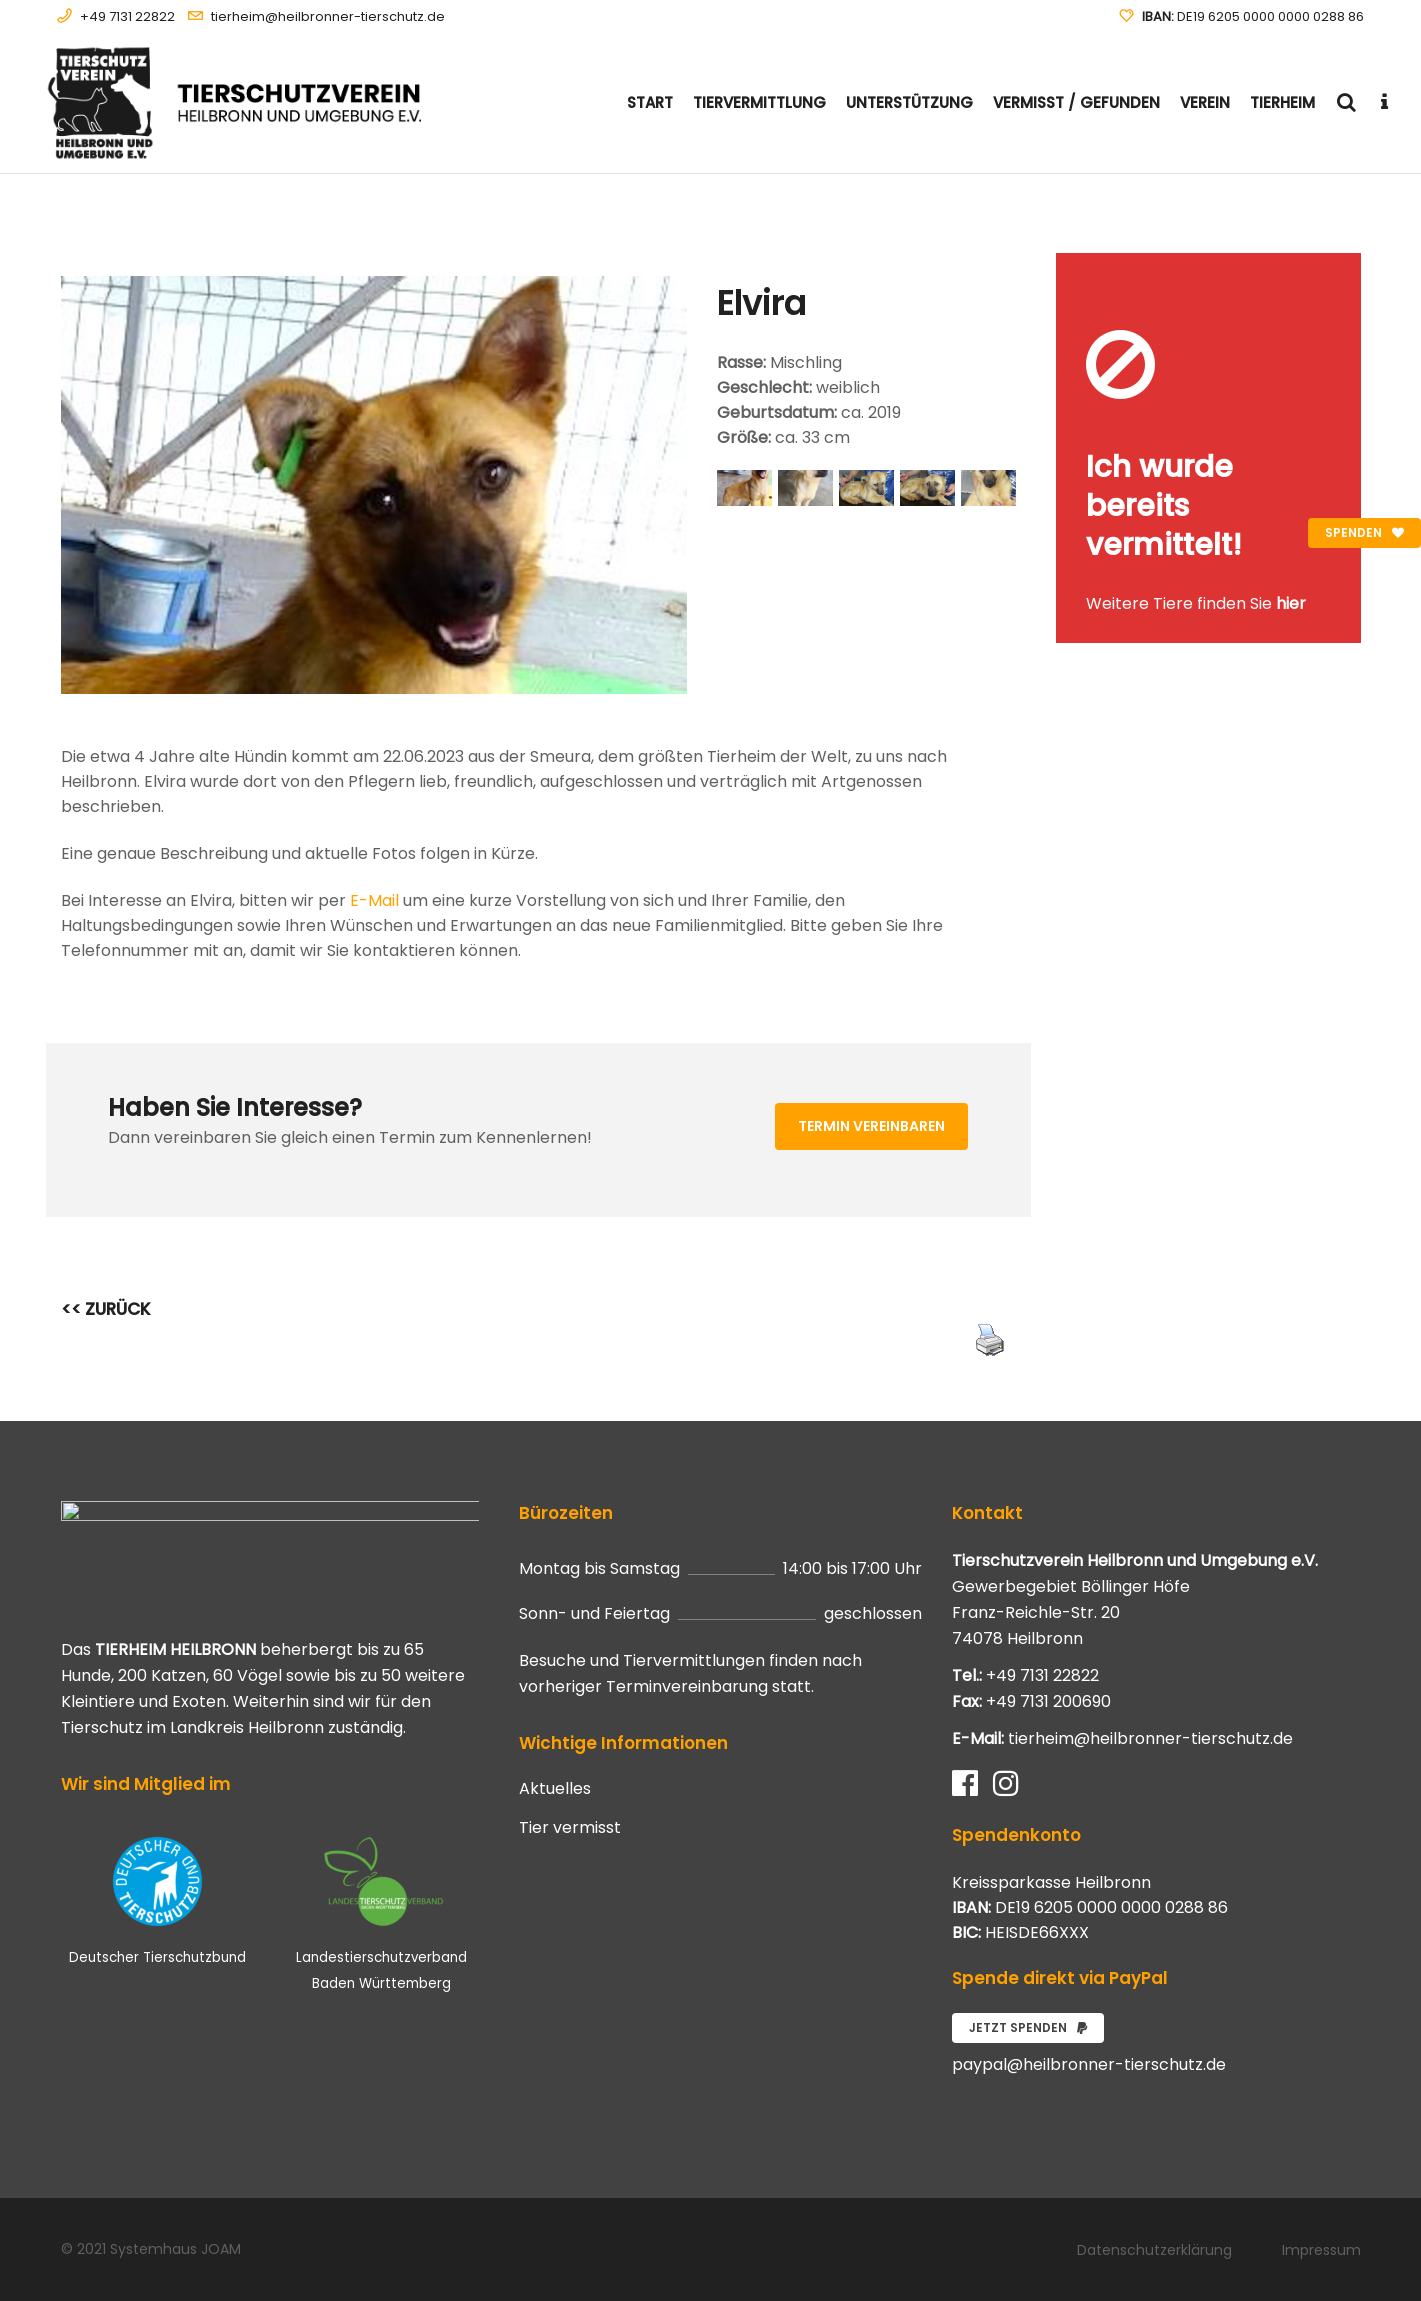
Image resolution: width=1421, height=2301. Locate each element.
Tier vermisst (570, 1828)
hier (1291, 603)
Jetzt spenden (1028, 2027)
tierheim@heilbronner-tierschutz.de (328, 16)
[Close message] (1347, 267)
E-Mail (374, 900)
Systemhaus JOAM (175, 2249)
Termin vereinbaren (871, 1126)
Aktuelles (555, 1789)
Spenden (1364, 532)
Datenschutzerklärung (1154, 2250)
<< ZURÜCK (106, 1309)
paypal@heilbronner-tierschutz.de (1089, 2064)
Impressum (1321, 2250)
